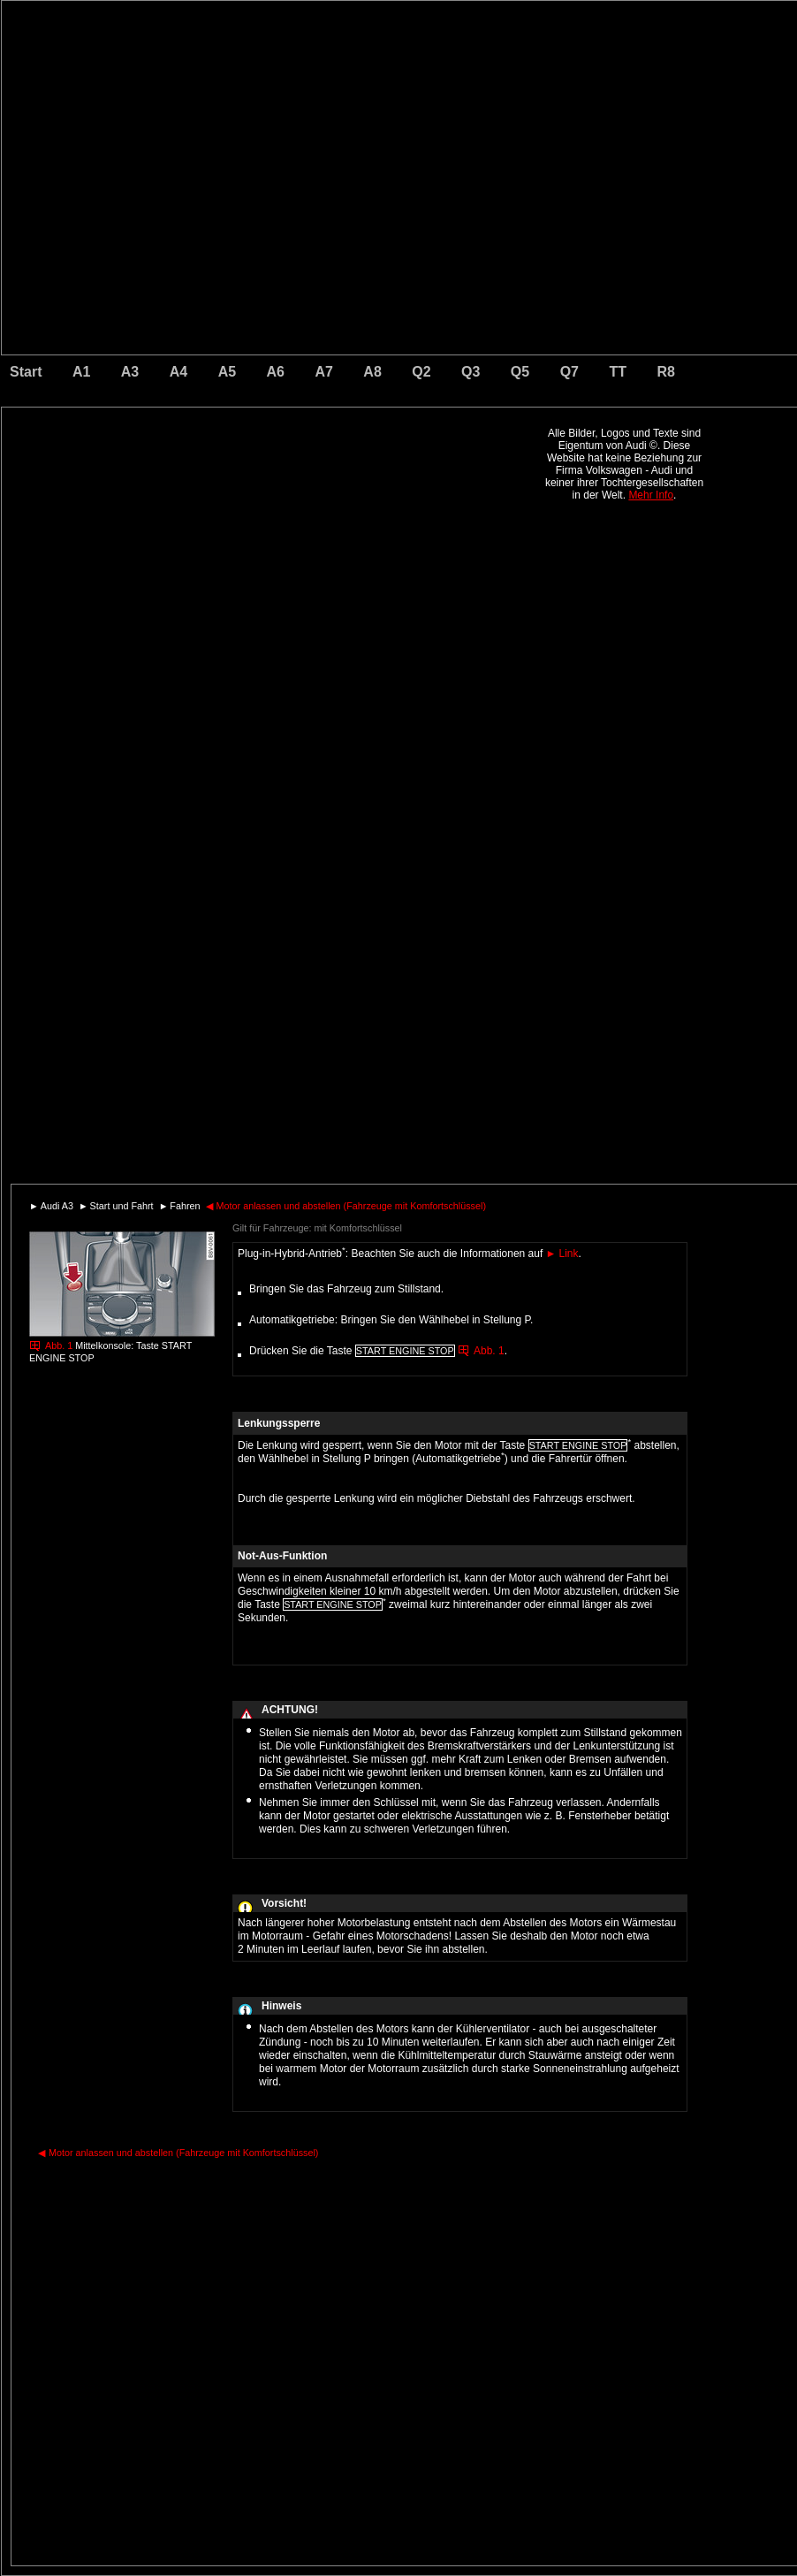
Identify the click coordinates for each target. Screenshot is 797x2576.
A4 (178, 371)
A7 (323, 371)
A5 (227, 371)
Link (562, 1253)
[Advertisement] (276, 481)
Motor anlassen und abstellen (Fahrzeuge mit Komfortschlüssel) (346, 1205)
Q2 (421, 371)
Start (26, 371)
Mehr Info (650, 495)
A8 (372, 371)
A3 (130, 371)
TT (617, 371)
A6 (276, 371)
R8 (665, 371)
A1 (81, 371)
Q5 (520, 371)
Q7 (569, 371)
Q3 (470, 371)
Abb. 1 (58, 1345)
